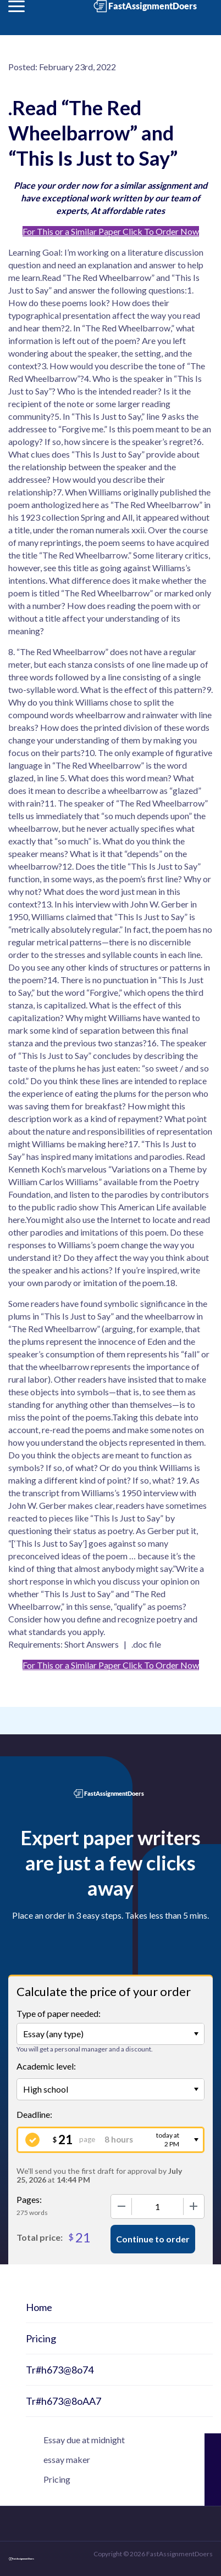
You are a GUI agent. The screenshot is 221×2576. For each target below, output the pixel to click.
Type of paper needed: (58, 2013)
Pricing (41, 2338)
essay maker (66, 2459)
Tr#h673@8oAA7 (63, 2401)
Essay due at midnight (84, 2439)
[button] (16, 6)
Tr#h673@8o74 (59, 2370)
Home (39, 2307)
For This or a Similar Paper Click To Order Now (111, 231)
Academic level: (46, 2066)
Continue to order (153, 2239)
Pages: (29, 2199)
